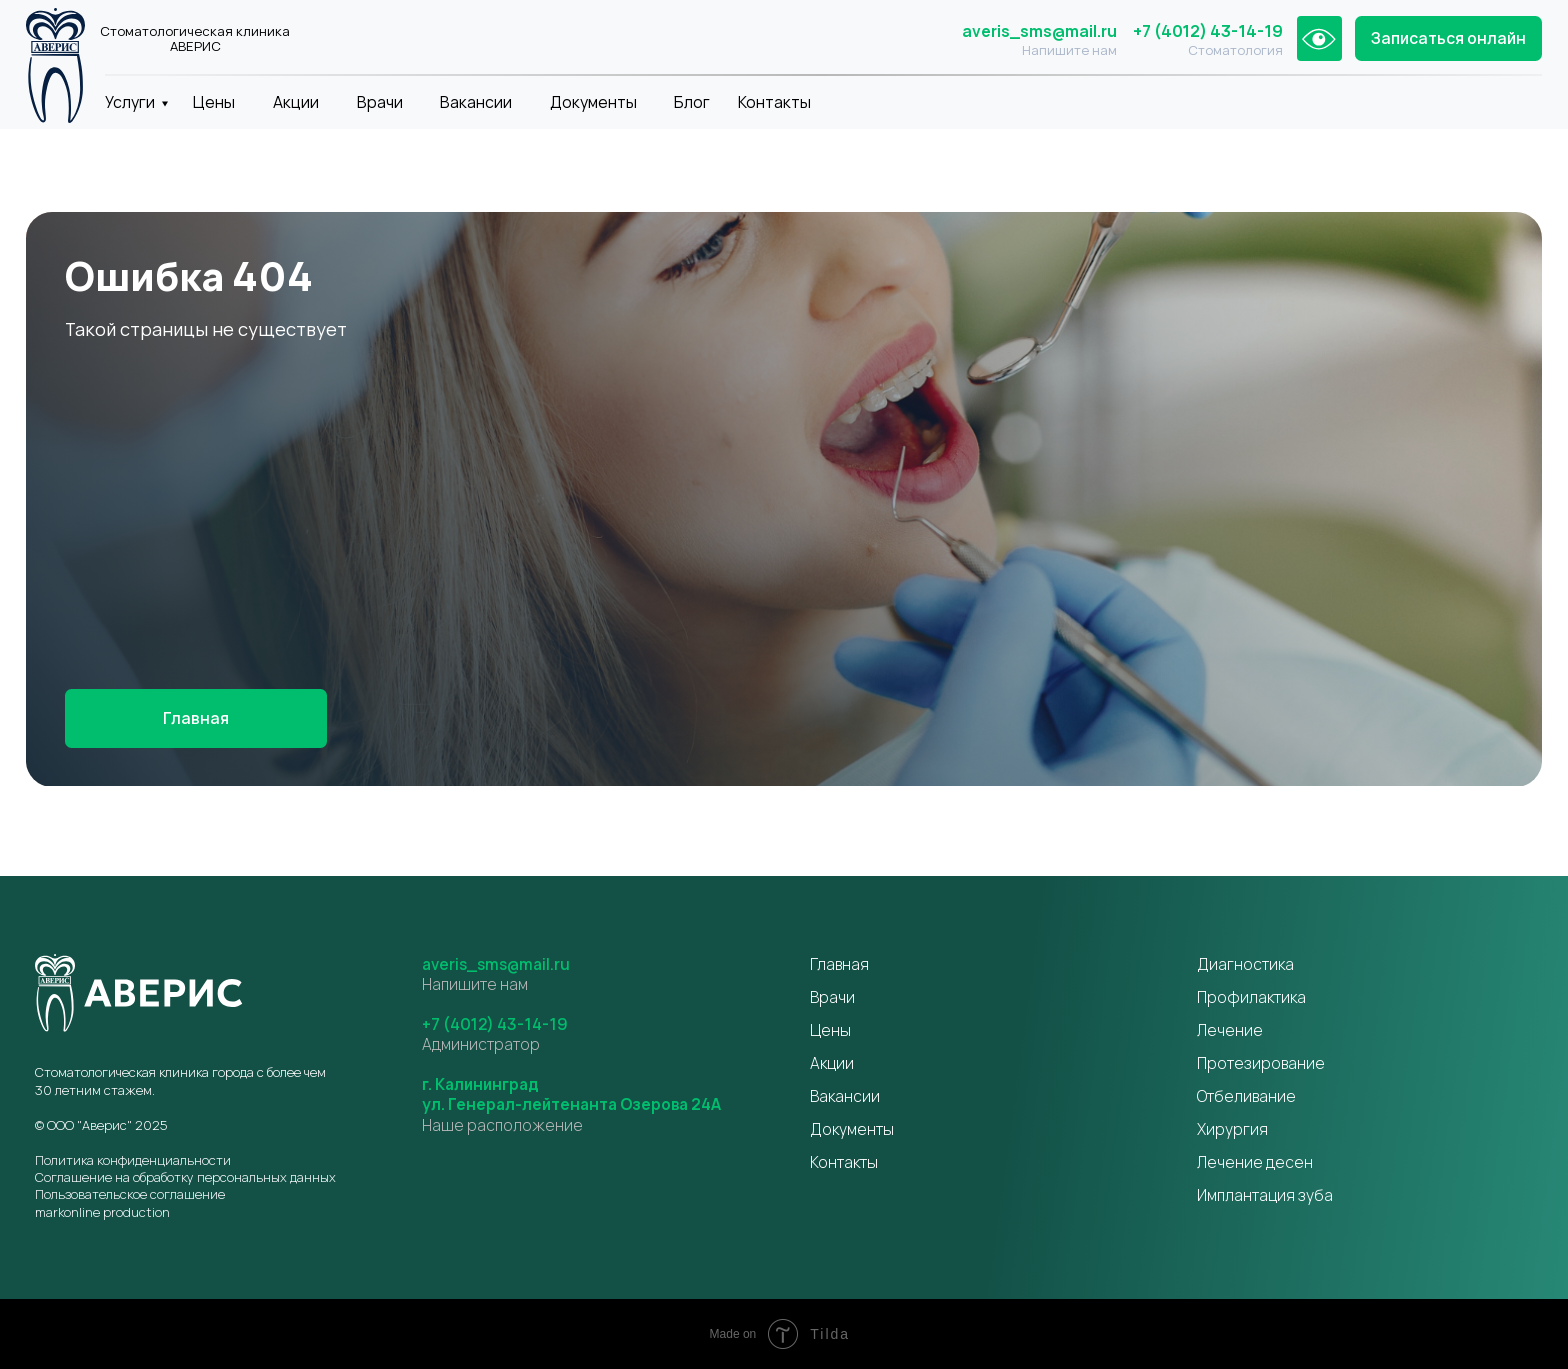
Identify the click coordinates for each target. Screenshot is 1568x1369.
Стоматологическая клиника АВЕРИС (195, 39)
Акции (296, 102)
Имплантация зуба (1265, 1195)
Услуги (130, 102)
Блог (692, 102)
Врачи (380, 102)
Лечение (1230, 1030)
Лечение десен (1255, 1162)
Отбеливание (1246, 1096)
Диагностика (1245, 964)
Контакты (774, 102)
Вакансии (476, 102)
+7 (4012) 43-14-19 (1208, 31)
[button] (1448, 39)
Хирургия (1232, 1129)
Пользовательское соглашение (130, 1194)
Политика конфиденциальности (133, 1160)
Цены (214, 102)
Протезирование (1261, 1063)
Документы (593, 102)
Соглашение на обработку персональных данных (185, 1177)
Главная (839, 964)
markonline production (102, 1212)
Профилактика (1251, 997)
